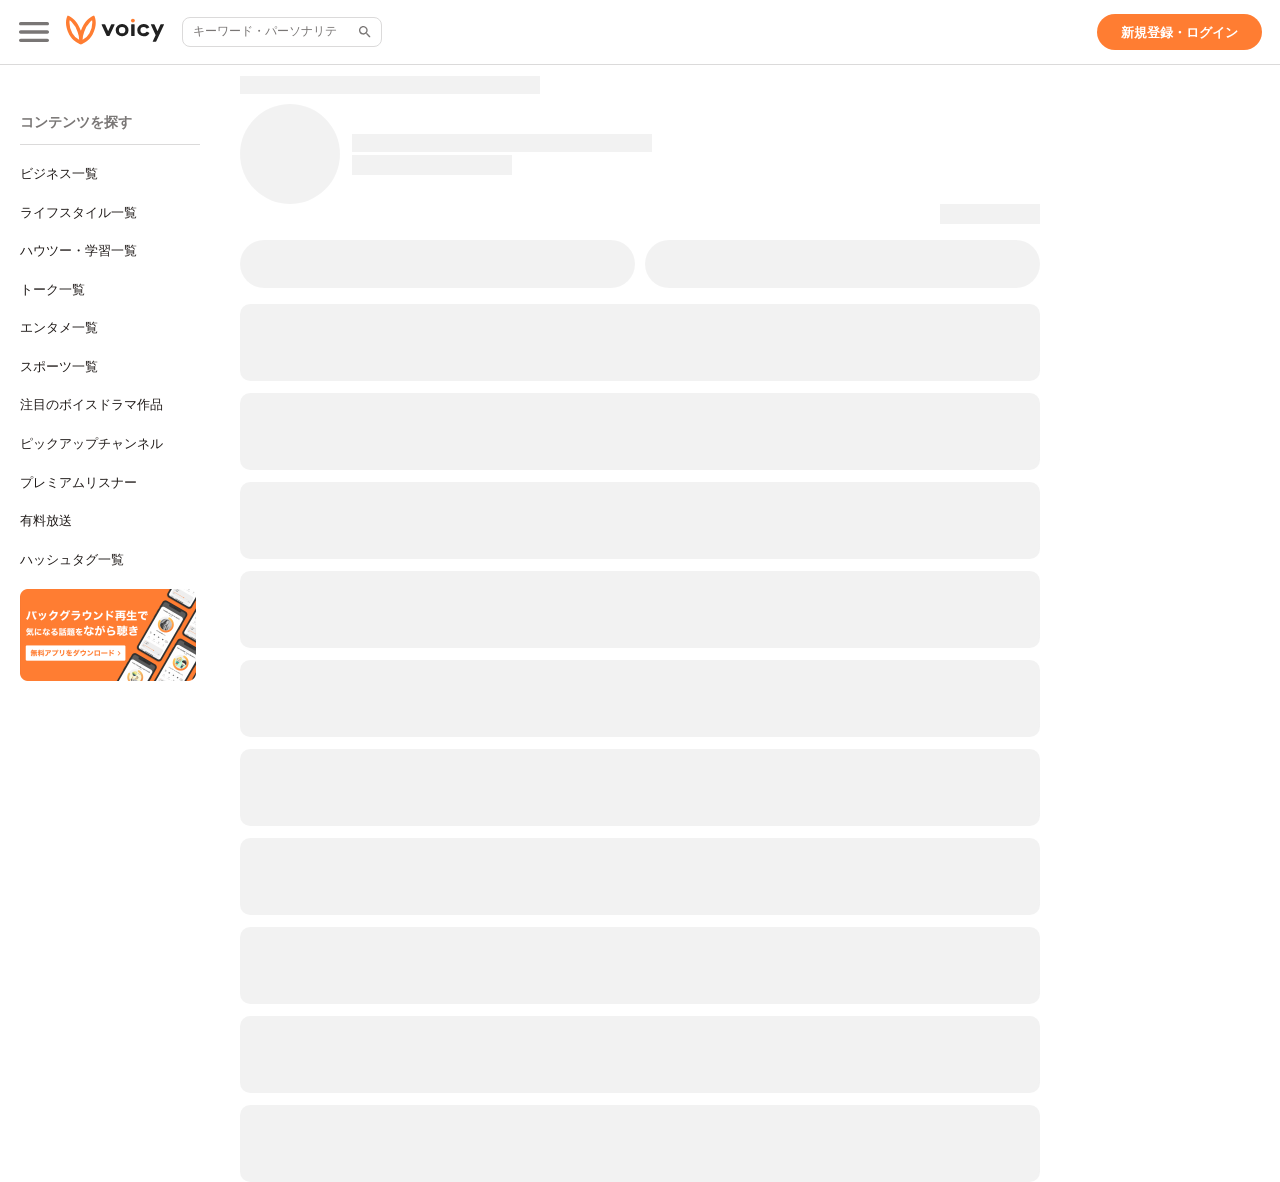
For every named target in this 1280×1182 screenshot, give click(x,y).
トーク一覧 (52, 289)
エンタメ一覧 (59, 327)
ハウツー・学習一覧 (78, 250)
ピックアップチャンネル (91, 443)
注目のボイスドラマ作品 (91, 404)
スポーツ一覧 (59, 366)
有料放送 (46, 520)
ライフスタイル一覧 (78, 212)
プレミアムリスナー (78, 482)
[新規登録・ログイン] (1179, 32)
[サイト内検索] (363, 32)
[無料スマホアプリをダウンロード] (108, 635)
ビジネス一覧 (59, 173)
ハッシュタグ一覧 (72, 559)
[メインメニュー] (34, 32)
